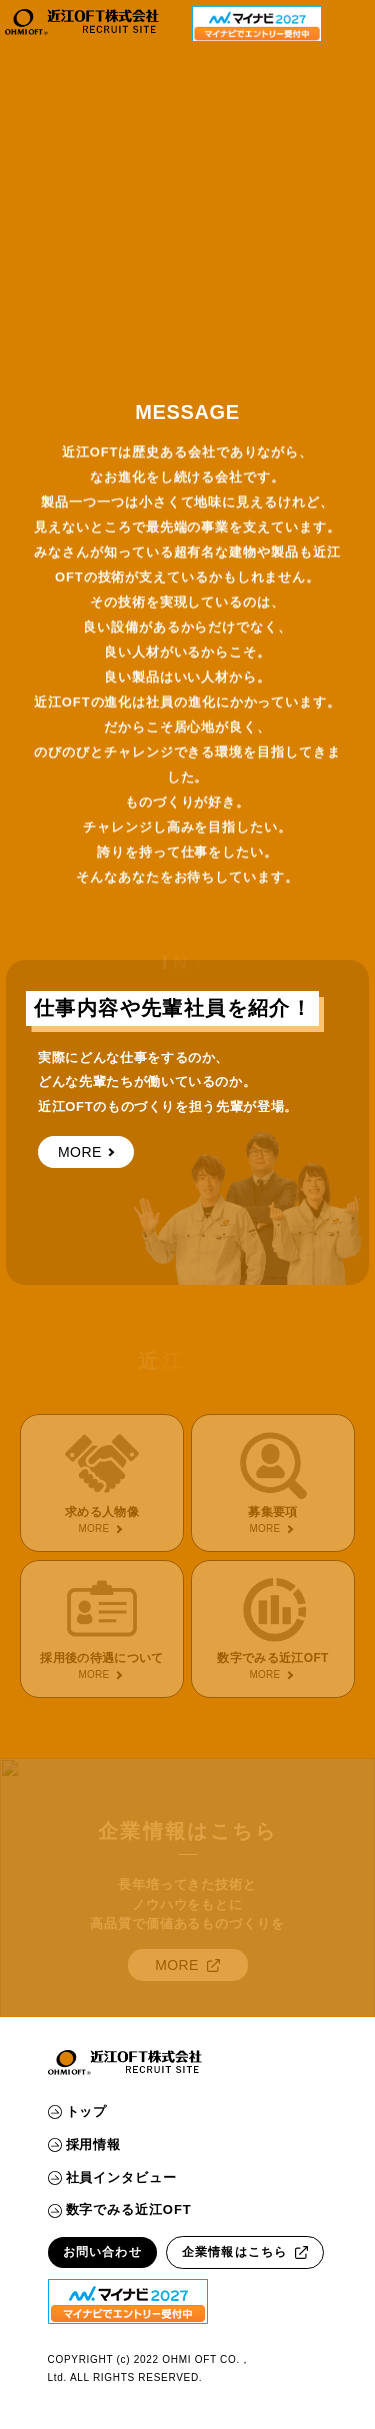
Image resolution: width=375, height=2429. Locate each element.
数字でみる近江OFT (120, 2209)
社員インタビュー (112, 2177)
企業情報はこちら (245, 2252)
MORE (86, 1151)
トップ (78, 2111)
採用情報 (85, 2144)
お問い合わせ (102, 2252)
